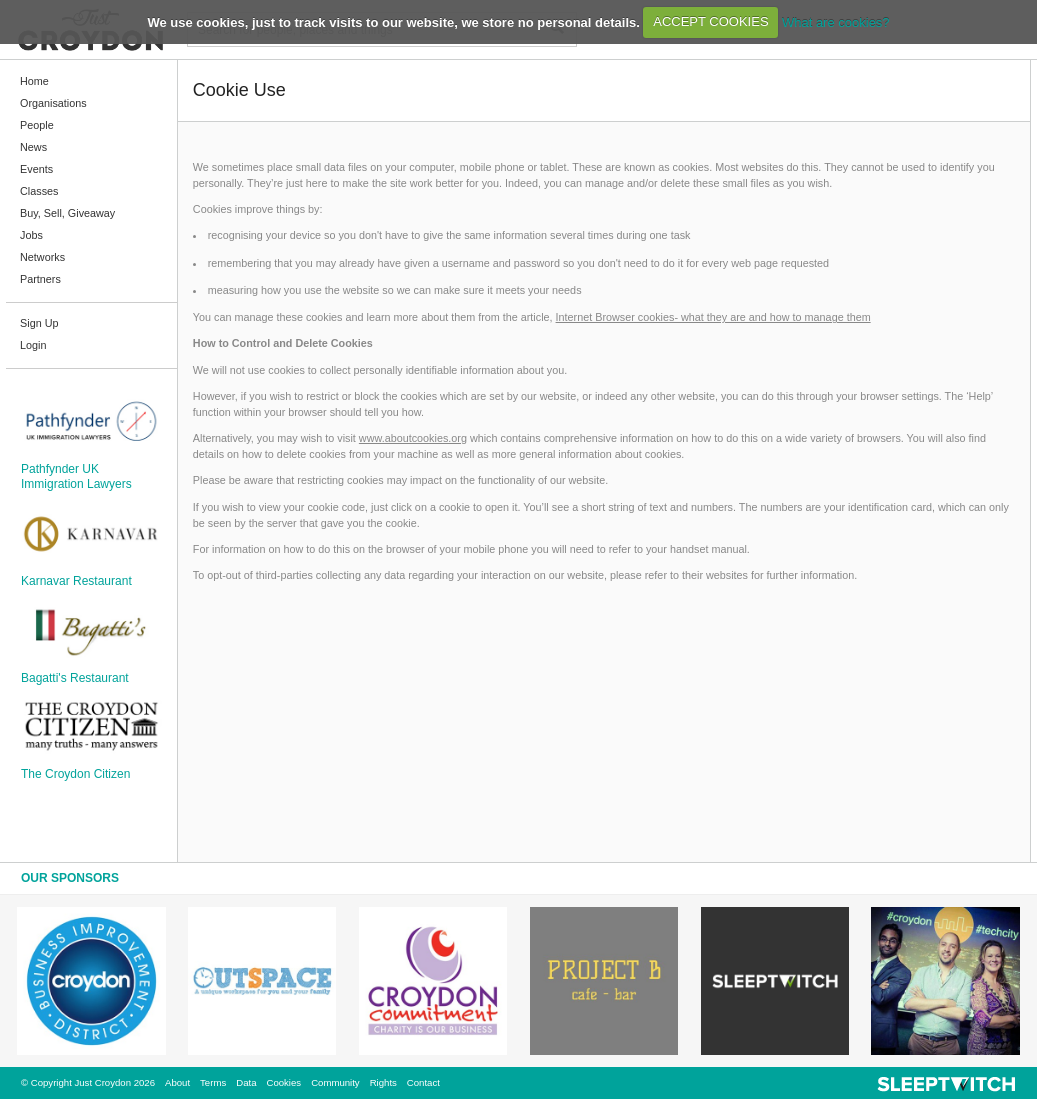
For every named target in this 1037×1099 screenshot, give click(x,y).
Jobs (31, 235)
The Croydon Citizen (75, 774)
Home (34, 81)
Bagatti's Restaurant (75, 678)
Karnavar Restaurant (76, 581)
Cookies (283, 1082)
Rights (383, 1082)
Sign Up (39, 323)
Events (36, 169)
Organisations (53, 103)
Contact (423, 1082)
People (37, 125)
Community (335, 1082)
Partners (40, 279)
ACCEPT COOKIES (710, 21)
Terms (213, 1082)
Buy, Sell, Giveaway (67, 213)
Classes (39, 191)
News (33, 147)
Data (246, 1082)
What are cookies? (836, 21)
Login (33, 345)
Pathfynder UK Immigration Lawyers (76, 476)
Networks (42, 257)
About (177, 1082)
